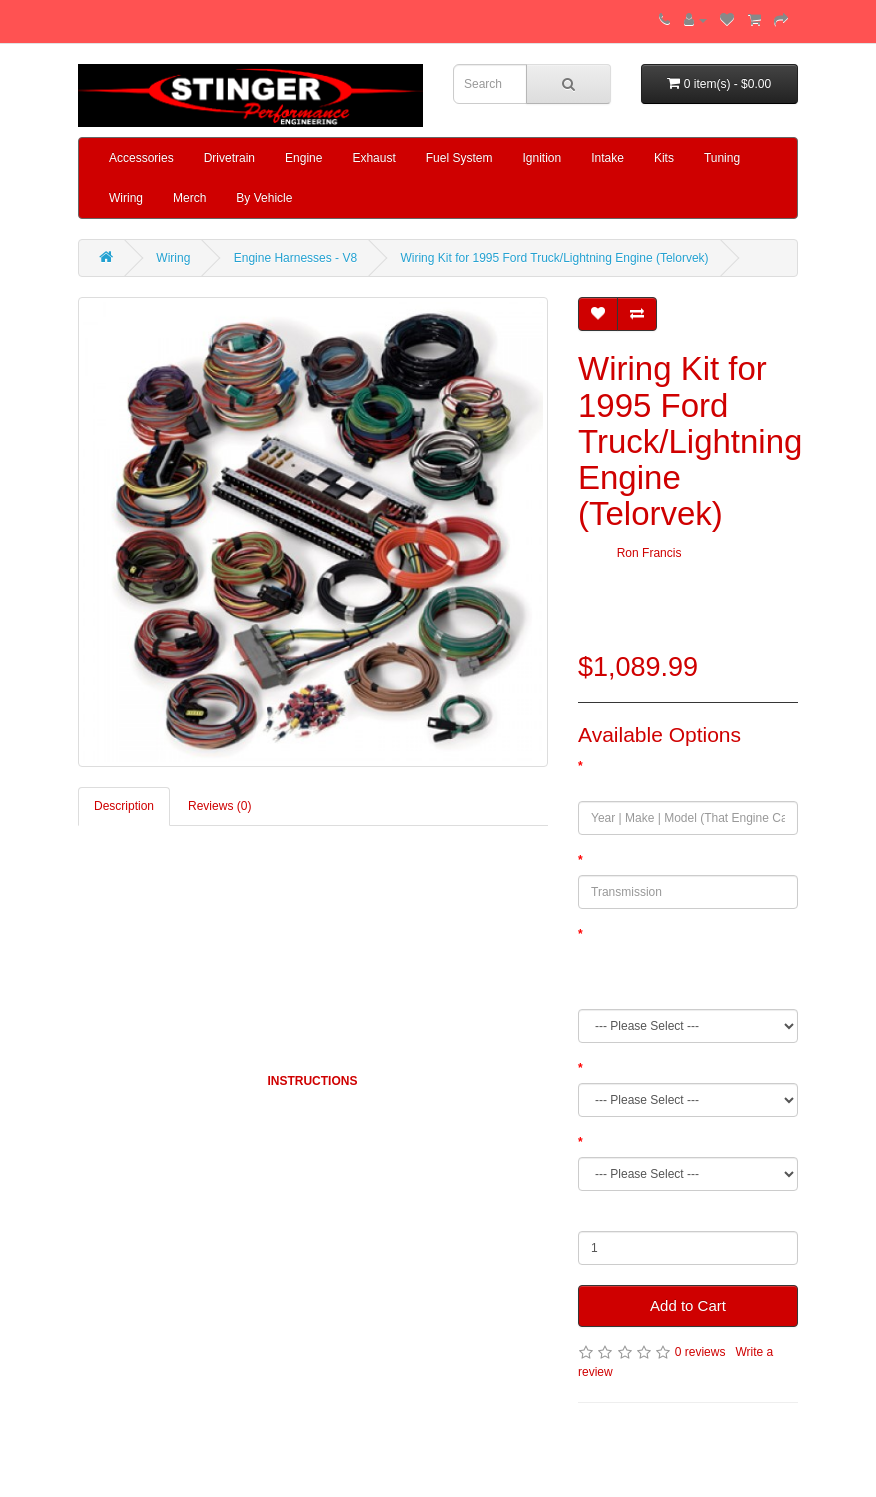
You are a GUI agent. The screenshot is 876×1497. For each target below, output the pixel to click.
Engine (303, 158)
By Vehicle (264, 198)
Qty (587, 1216)
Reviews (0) (219, 806)
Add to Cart (688, 1305)
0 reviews (700, 1352)
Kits (664, 158)
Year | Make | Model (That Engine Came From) (671, 776)
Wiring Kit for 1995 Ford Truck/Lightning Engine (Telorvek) (554, 258)
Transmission (621, 860)
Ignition (541, 158)
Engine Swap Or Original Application (682, 1142)
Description (124, 806)
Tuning (722, 158)
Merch (189, 198)
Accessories (141, 158)
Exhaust (373, 158)
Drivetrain (229, 158)
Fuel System (459, 158)
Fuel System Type (634, 1068)
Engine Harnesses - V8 (295, 258)
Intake (607, 158)
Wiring (126, 198)
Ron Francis (649, 553)
